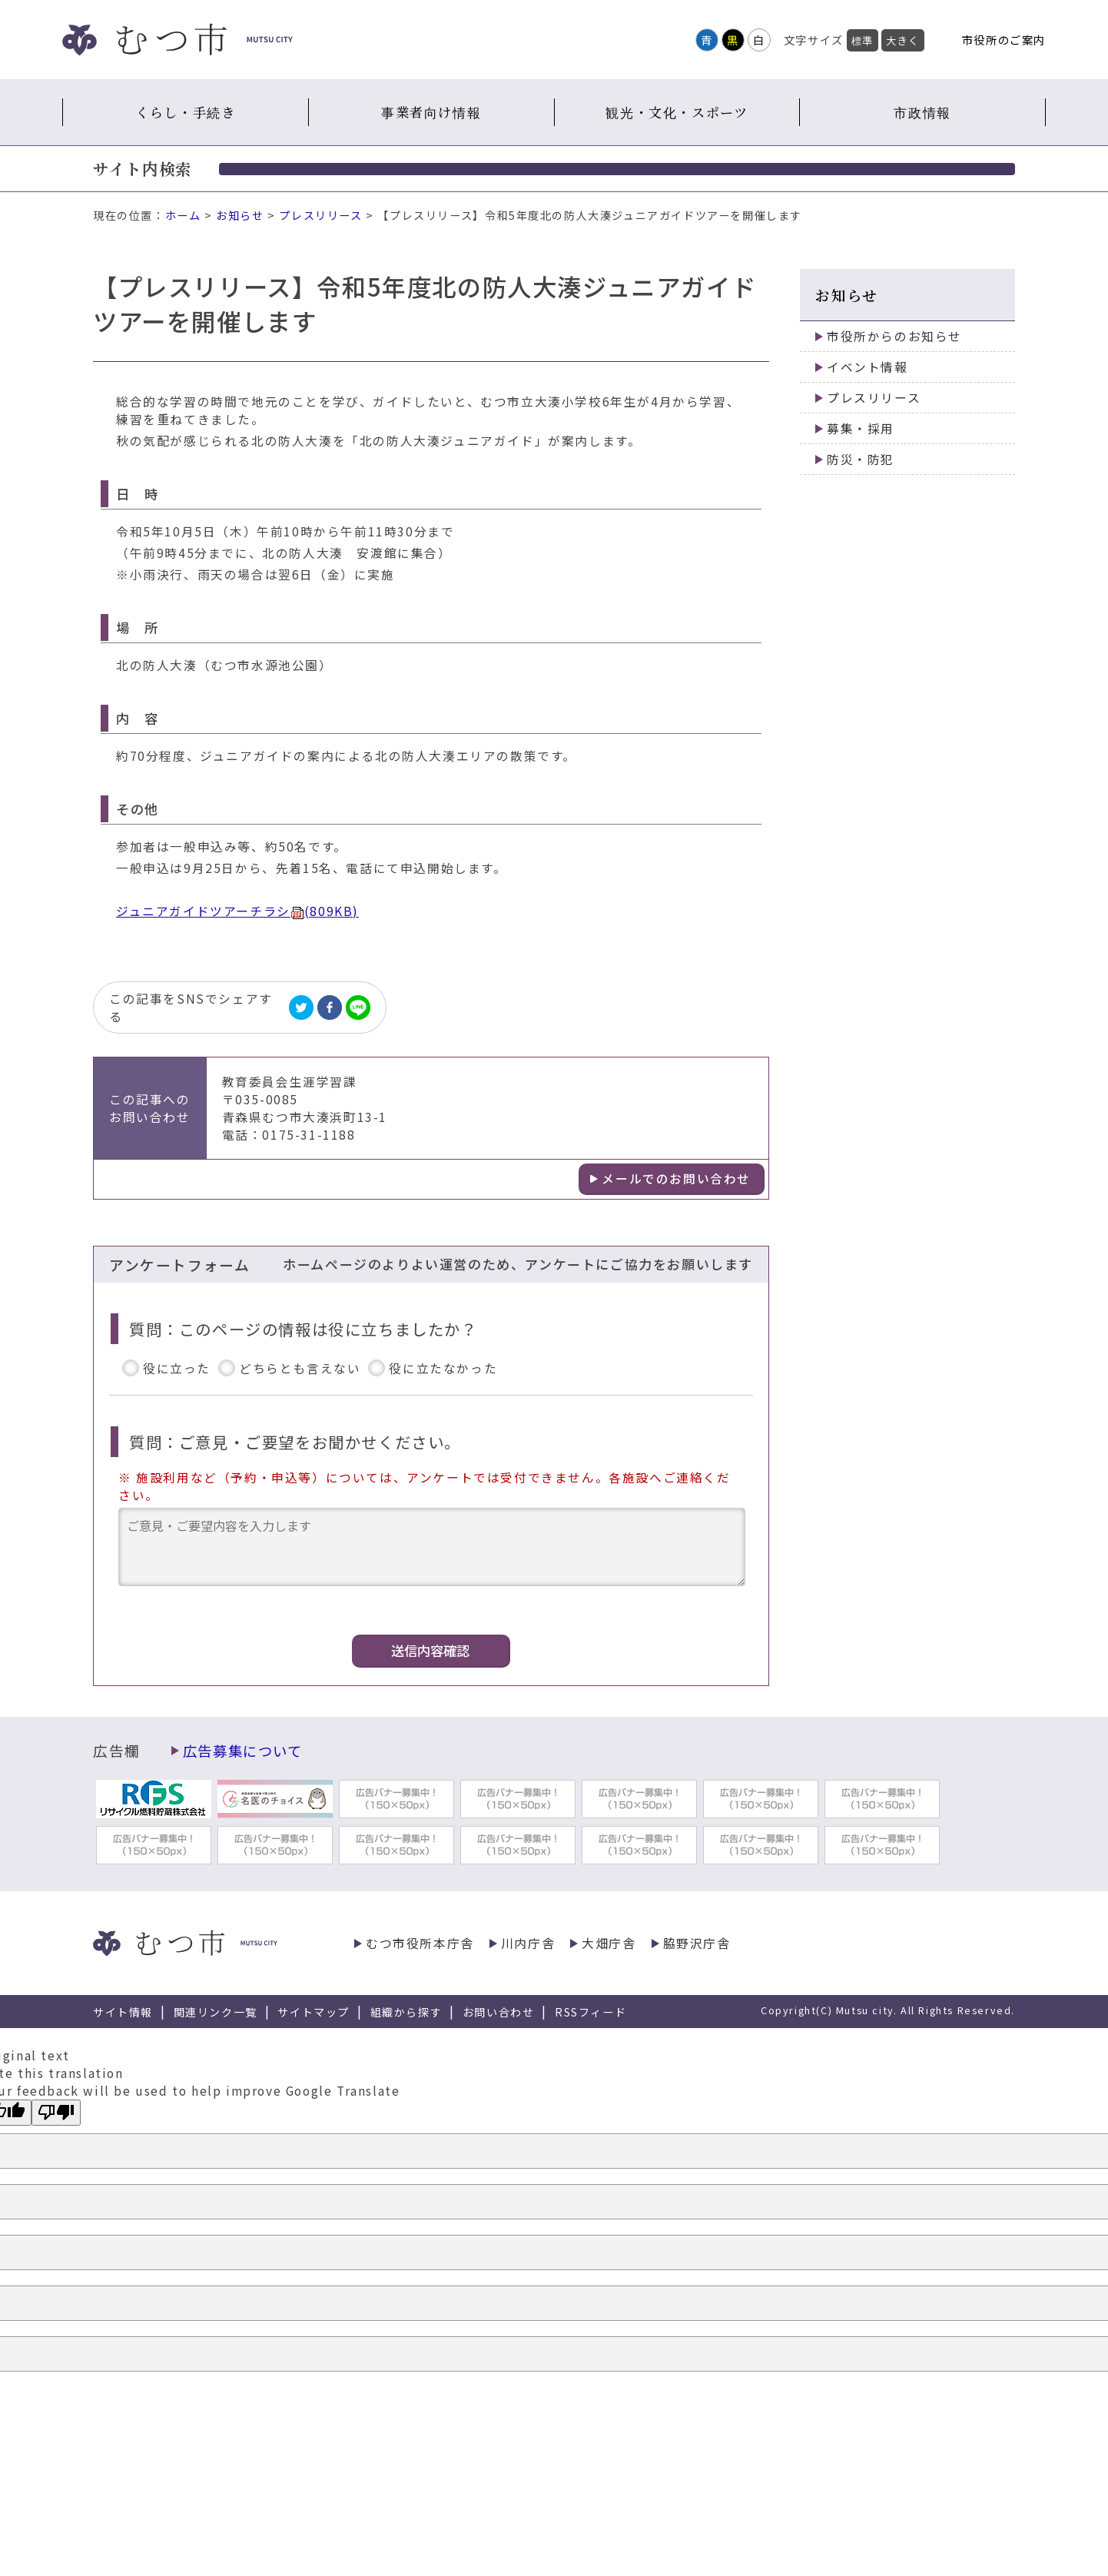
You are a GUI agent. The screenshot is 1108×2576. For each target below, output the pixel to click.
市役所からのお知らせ (894, 336)
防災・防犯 (860, 459)
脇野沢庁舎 (697, 1943)
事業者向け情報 (431, 111)
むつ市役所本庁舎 (420, 1943)
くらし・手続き (185, 111)
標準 (862, 40)
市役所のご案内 (1004, 40)
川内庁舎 (528, 1943)
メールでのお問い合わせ (676, 1178)
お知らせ (240, 215)
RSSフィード (590, 2012)
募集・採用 (860, 428)
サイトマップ (313, 2012)
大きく (903, 40)
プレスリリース (320, 215)
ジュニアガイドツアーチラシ (237, 911)
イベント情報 (867, 367)
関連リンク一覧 (215, 2012)
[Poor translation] (56, 2113)
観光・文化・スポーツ (676, 111)
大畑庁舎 (608, 1943)
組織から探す (406, 2012)
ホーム (183, 215)
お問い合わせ (499, 2012)
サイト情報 (123, 2012)
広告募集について (243, 1751)
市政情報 (922, 111)
